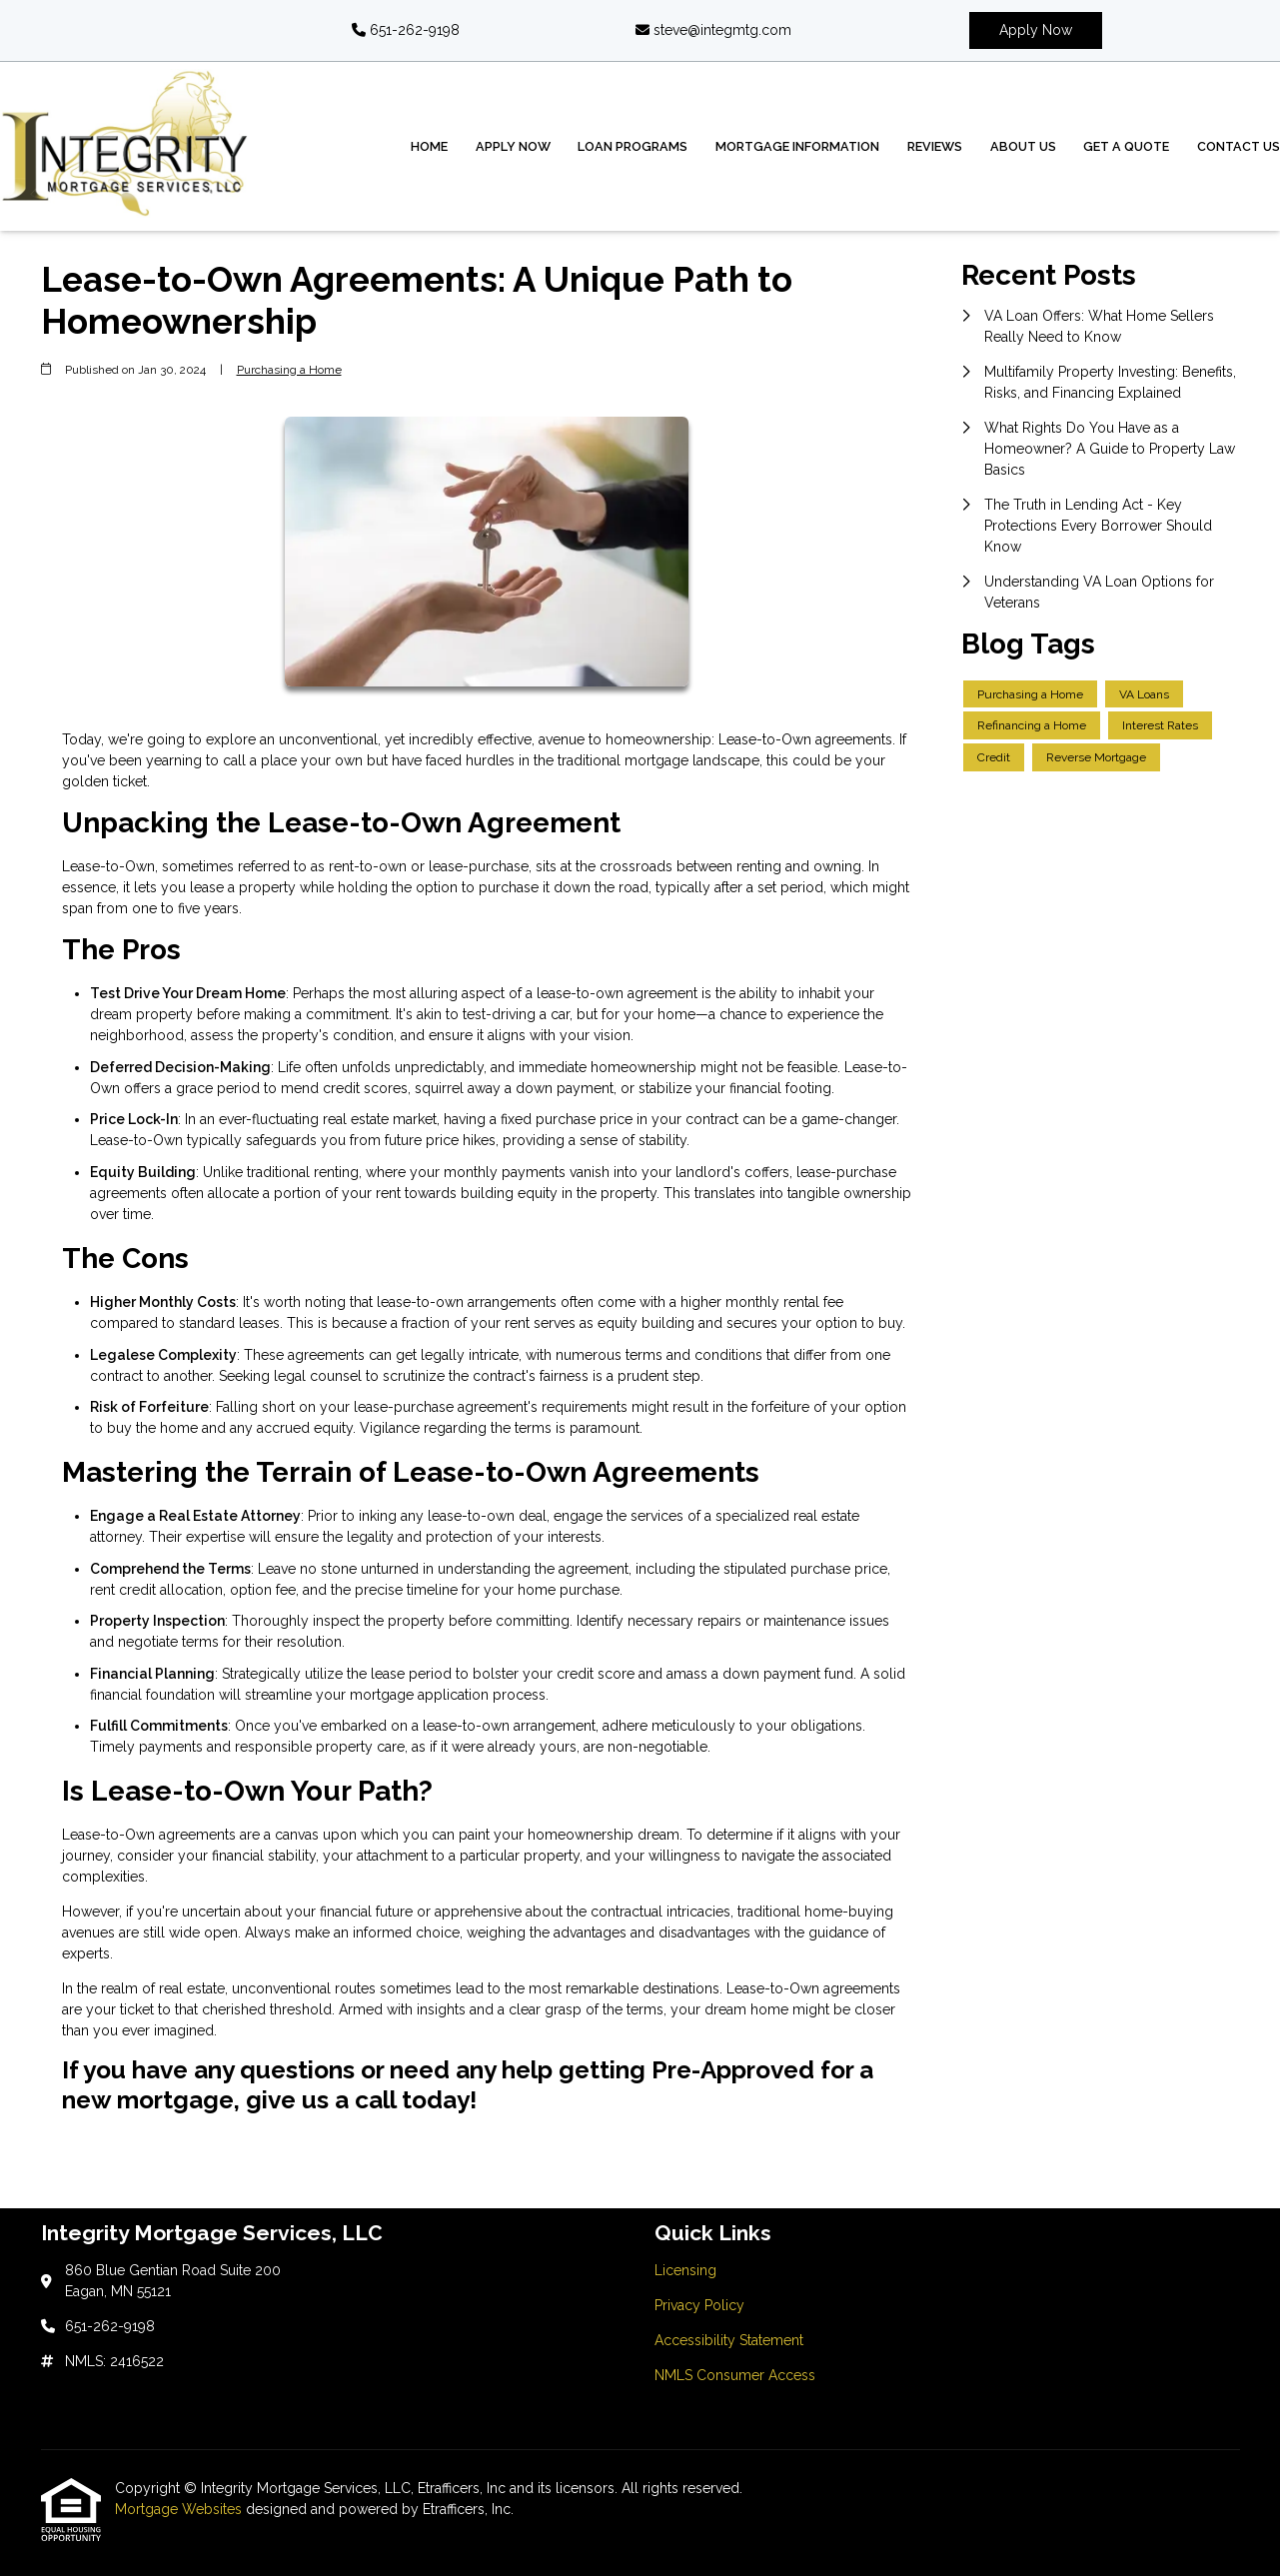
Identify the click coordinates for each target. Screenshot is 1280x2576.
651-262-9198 (406, 30)
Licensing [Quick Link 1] (685, 2270)
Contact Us (1238, 146)
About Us (1023, 146)
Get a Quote (1126, 146)
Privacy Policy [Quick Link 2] (699, 2305)
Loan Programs (632, 146)
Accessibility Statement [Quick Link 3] (728, 2340)
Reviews (934, 146)
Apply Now (1035, 30)
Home (429, 146)
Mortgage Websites (180, 2509)
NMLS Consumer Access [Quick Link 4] (734, 2375)
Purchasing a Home (289, 370)
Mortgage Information (797, 146)
